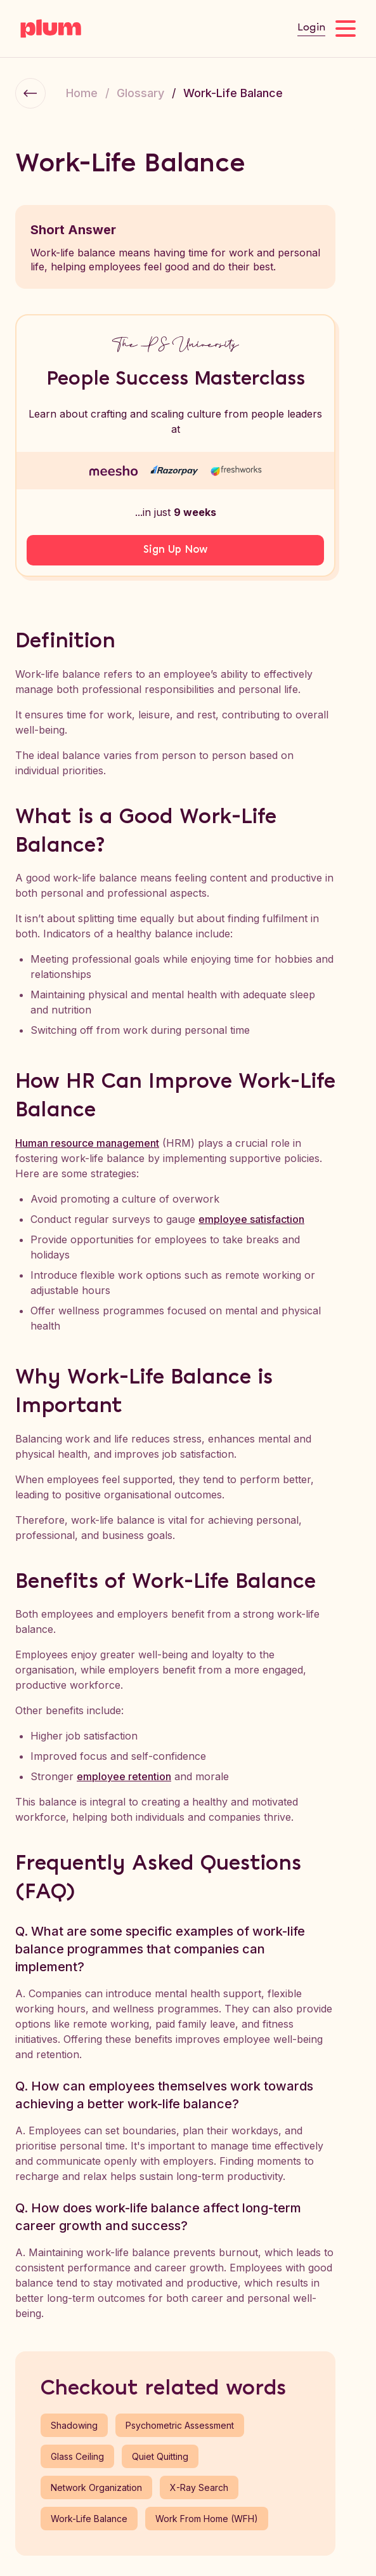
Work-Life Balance (233, 93)
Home (82, 93)
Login (311, 27)
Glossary (140, 93)
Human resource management (87, 1143)
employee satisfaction (251, 1219)
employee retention (124, 1776)
